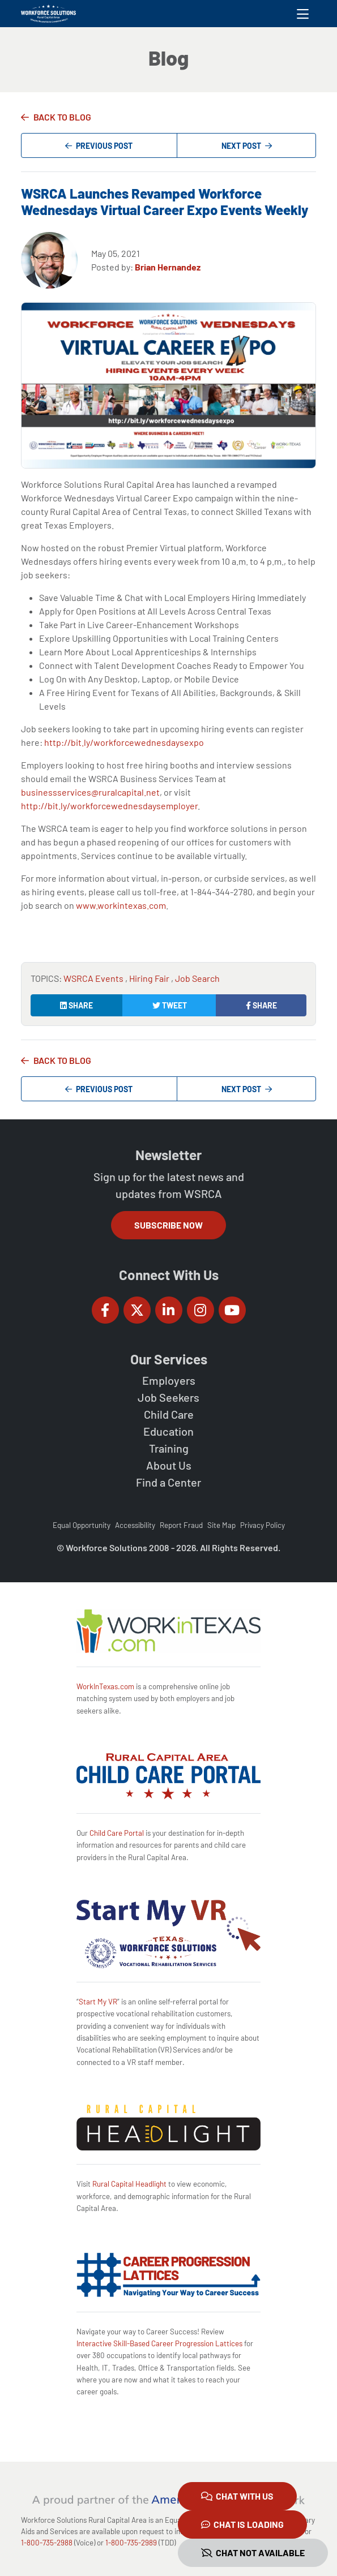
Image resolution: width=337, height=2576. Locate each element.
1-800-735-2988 (46, 2542)
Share (76, 1005)
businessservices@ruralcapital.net (90, 792)
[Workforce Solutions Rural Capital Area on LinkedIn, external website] (168, 1310)
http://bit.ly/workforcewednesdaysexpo (124, 742)
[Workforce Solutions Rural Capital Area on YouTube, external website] (232, 1310)
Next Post (246, 146)
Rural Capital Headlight (129, 2183)
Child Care (169, 1414)
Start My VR (98, 2001)
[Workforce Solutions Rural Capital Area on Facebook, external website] (105, 1310)
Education (168, 1431)
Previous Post (99, 146)
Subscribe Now (168, 1225)
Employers (168, 1380)
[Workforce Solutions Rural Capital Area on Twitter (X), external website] (137, 1310)
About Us (168, 1465)
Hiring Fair (150, 978)
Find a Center (168, 1482)
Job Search (197, 978)
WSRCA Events (94, 978)
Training (169, 1448)
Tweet (169, 1005)
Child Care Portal (116, 1832)
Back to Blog (62, 116)
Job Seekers (168, 1397)
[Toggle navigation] (302, 13)
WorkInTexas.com (105, 1686)
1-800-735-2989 (131, 2542)
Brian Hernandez (168, 266)
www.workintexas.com (121, 905)
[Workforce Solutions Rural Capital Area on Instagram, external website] (200, 1310)
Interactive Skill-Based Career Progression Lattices (159, 2343)
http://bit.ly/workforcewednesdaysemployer (109, 805)
